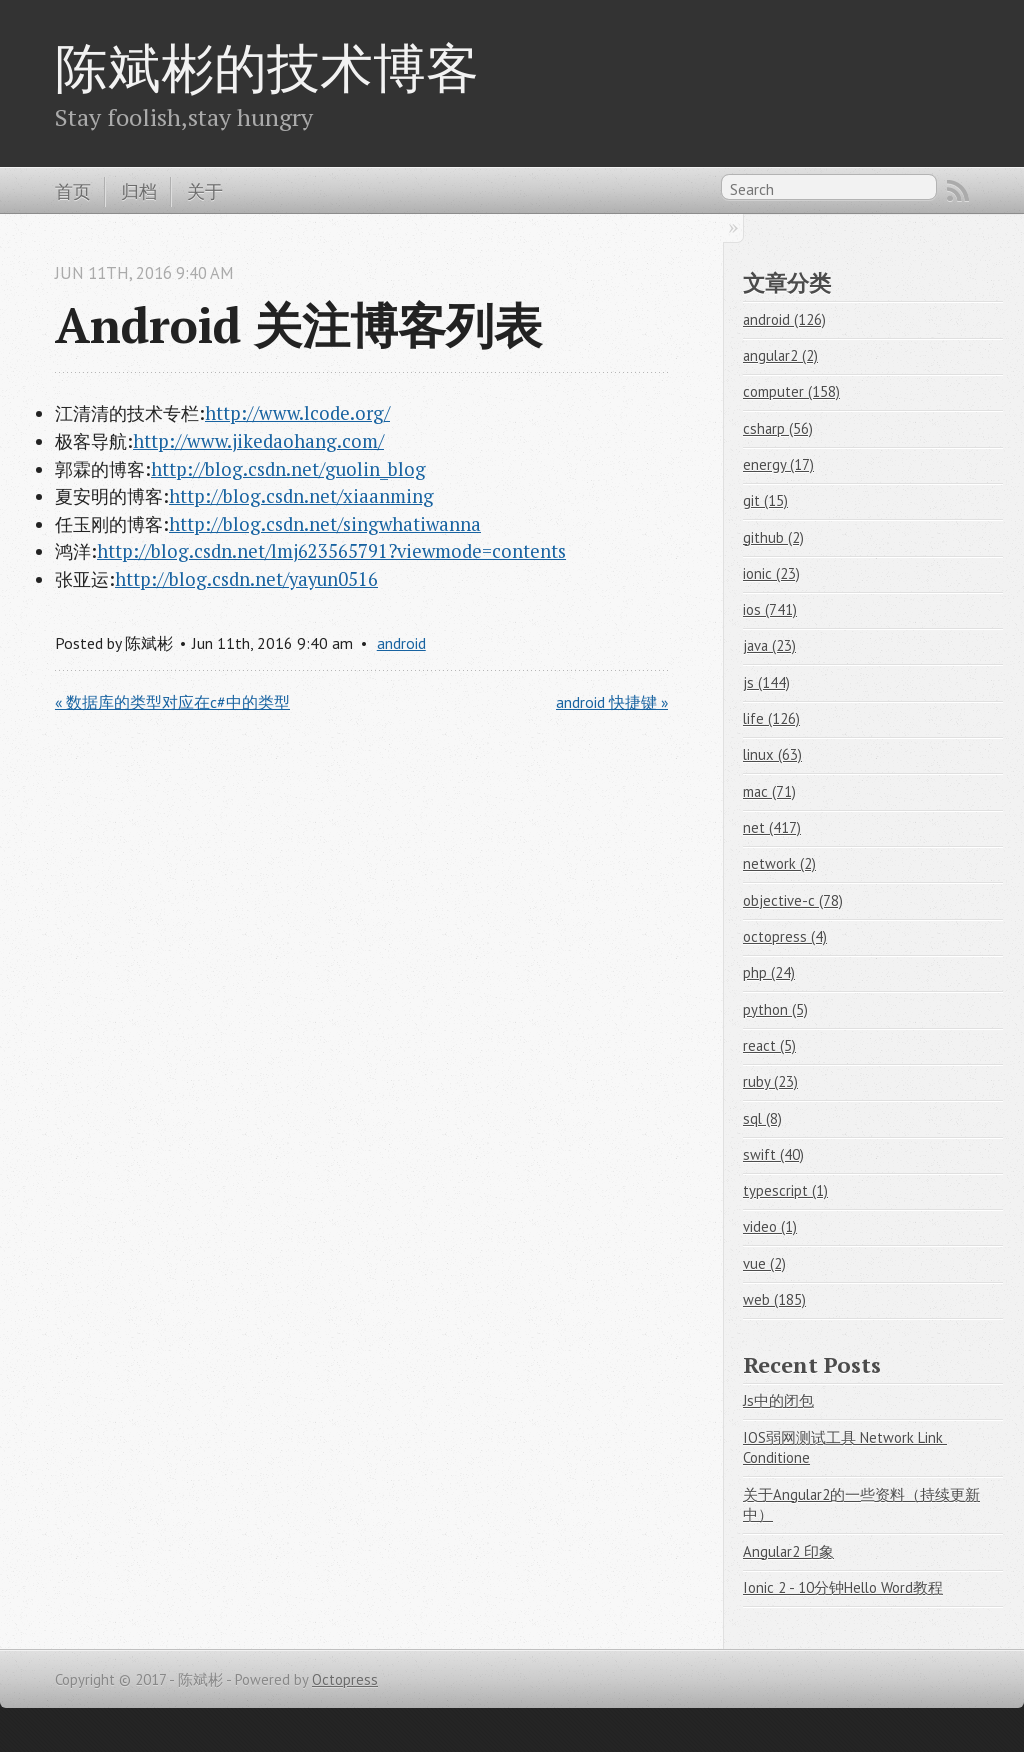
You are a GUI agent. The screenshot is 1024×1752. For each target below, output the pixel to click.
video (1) (770, 1226)
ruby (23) (770, 1081)
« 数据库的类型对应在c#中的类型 (172, 702)
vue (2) (764, 1263)
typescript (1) (785, 1190)
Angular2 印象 (788, 1551)
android (401, 643)
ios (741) (770, 609)
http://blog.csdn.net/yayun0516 (246, 579)
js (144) (766, 682)
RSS (958, 191)
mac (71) (769, 791)
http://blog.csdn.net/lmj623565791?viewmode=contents (331, 551)
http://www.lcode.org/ (297, 413)
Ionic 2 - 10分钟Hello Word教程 (843, 1587)
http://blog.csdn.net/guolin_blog (288, 469)
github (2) (773, 537)
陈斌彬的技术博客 (267, 67)
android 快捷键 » (612, 702)
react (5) (769, 1045)
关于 (205, 191)
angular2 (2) (780, 355)
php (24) (769, 972)
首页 (73, 191)
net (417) (772, 827)
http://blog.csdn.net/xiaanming (301, 496)
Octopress (345, 1679)
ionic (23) (771, 573)
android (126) (784, 319)
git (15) (765, 500)
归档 (139, 191)
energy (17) (778, 464)
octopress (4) (785, 936)
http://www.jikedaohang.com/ (258, 441)
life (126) (771, 718)
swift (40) (773, 1154)
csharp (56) (778, 428)
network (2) (779, 863)
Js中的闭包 (778, 1400)
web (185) (774, 1299)
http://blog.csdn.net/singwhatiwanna (325, 524)
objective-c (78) (793, 900)
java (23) (769, 645)
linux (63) (772, 754)
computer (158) (791, 391)
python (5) (775, 1009)
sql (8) (762, 1118)
